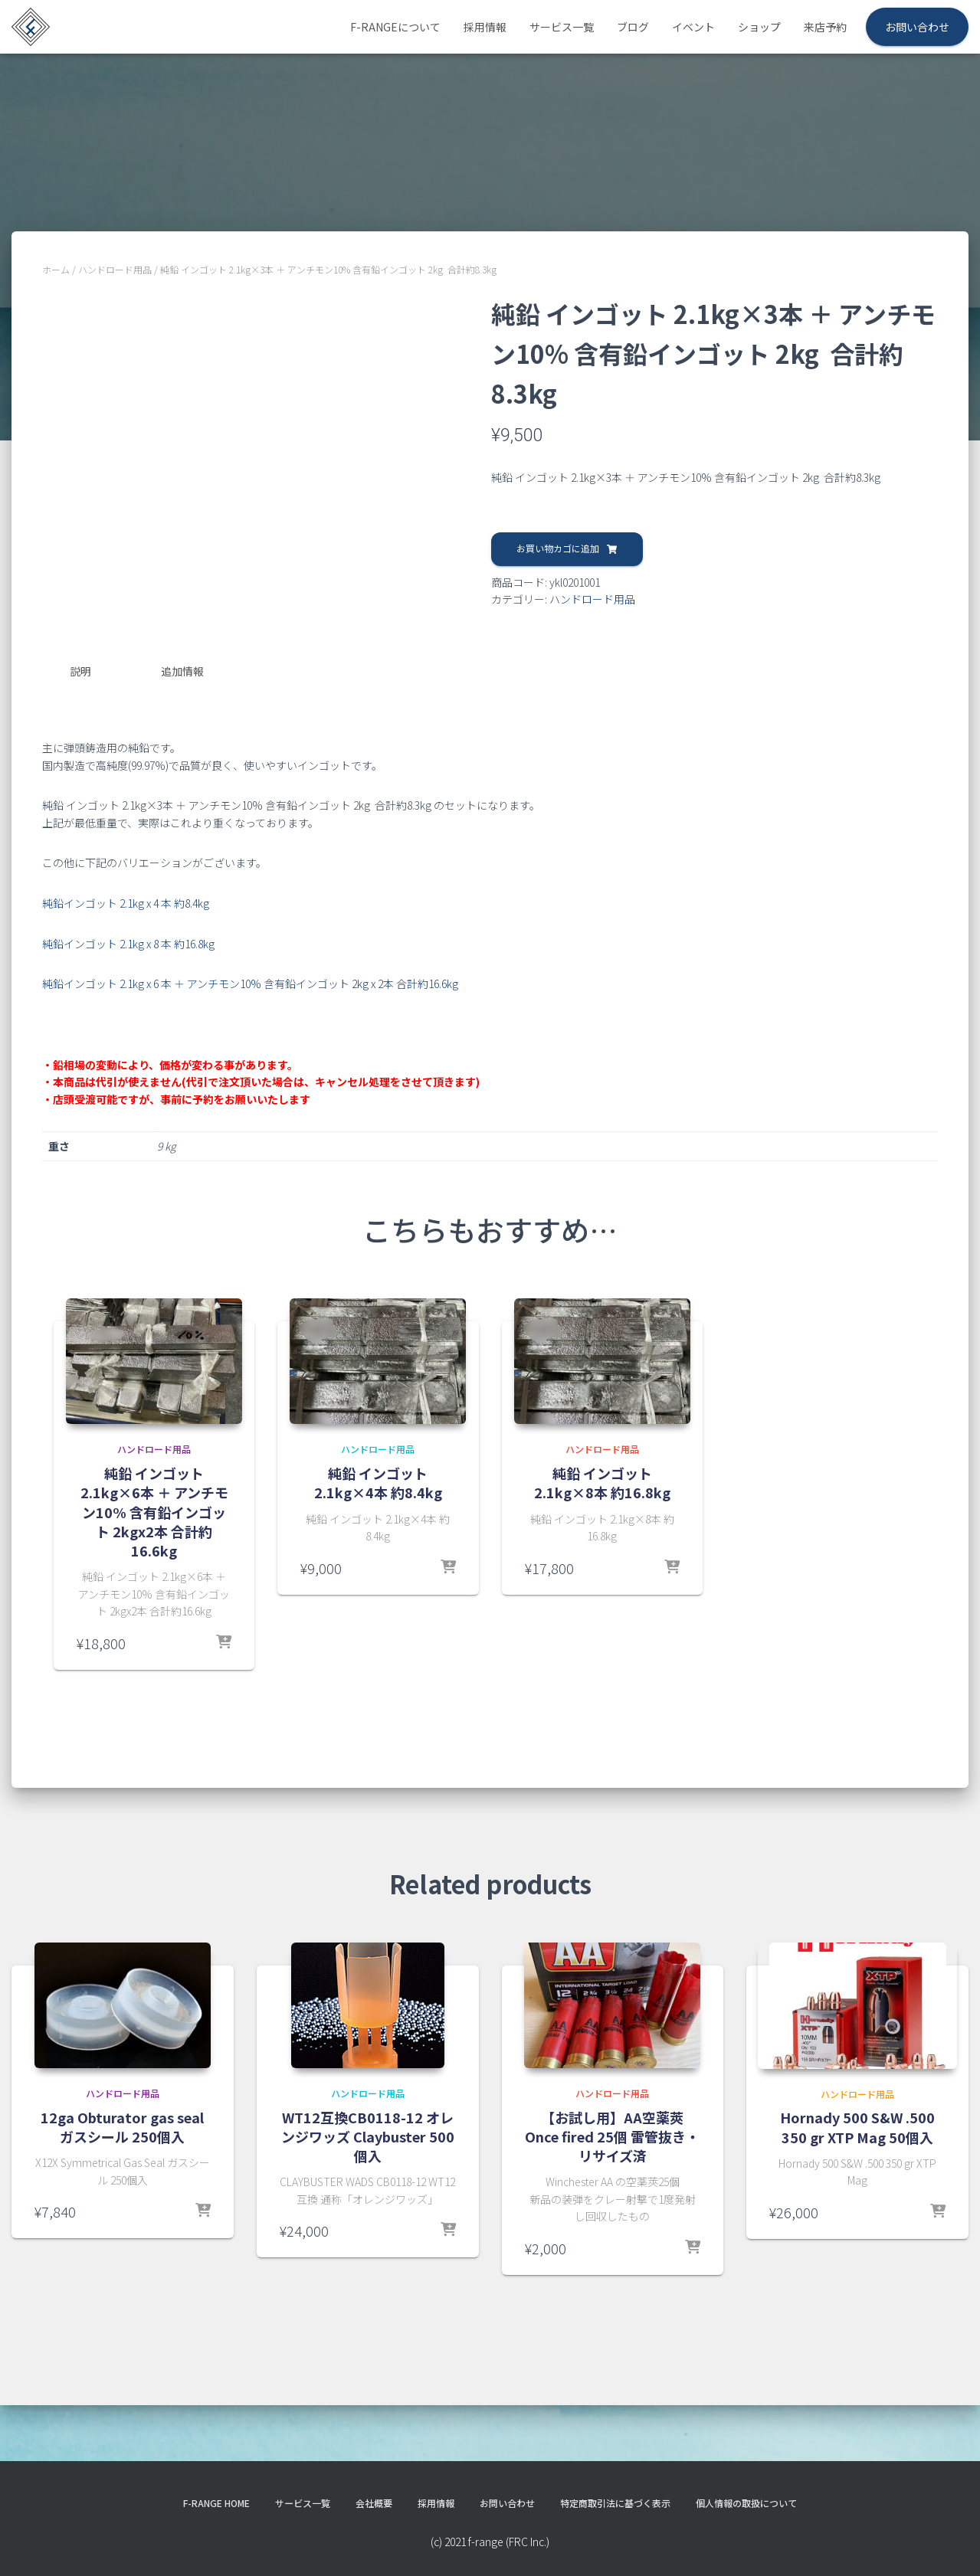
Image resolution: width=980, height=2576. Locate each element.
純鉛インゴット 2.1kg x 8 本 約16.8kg (128, 1028)
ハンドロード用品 (115, 269)
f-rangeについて (395, 26)
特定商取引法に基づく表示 (628, 2534)
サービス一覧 (561, 26)
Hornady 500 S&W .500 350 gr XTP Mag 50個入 (857, 2227)
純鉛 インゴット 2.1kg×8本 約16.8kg (602, 1568)
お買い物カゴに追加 (557, 548)
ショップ (759, 26)
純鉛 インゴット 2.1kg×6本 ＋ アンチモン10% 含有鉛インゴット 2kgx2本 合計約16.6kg (154, 1597)
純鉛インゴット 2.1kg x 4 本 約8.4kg (125, 989)
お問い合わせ (917, 26)
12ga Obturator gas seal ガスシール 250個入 (122, 2211)
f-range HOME (183, 2534)
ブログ (633, 26)
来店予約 (825, 26)
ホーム (56, 269)
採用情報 (485, 26)
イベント (693, 26)
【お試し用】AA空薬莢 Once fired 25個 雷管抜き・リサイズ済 (612, 2221)
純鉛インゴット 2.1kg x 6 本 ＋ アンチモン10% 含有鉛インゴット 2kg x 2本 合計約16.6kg (250, 1069)
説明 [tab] (80, 760)
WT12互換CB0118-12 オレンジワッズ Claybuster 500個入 (367, 2221)
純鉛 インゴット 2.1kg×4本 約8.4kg (378, 1568)
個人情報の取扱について (777, 2534)
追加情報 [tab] (182, 760)
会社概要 (359, 2534)
